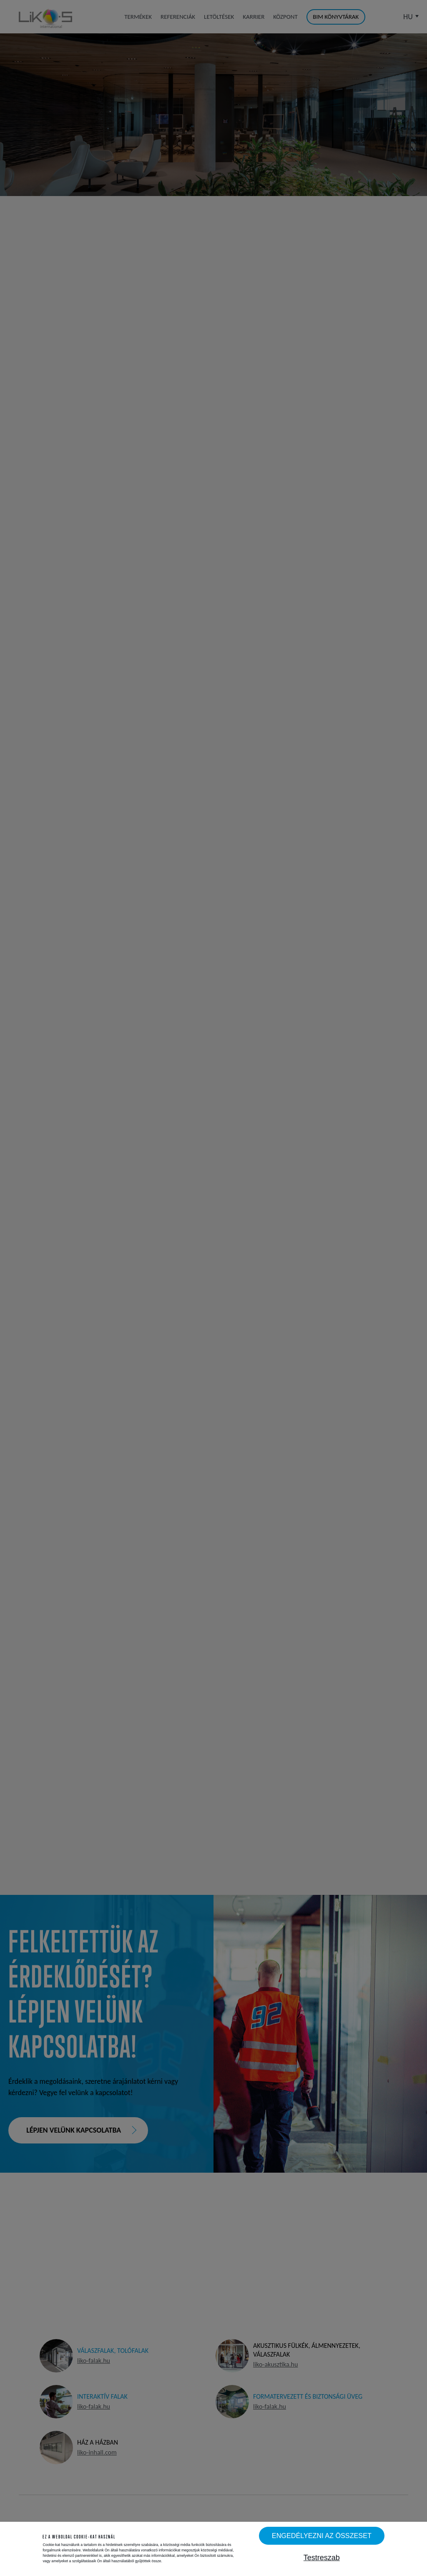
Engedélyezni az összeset (322, 2535)
